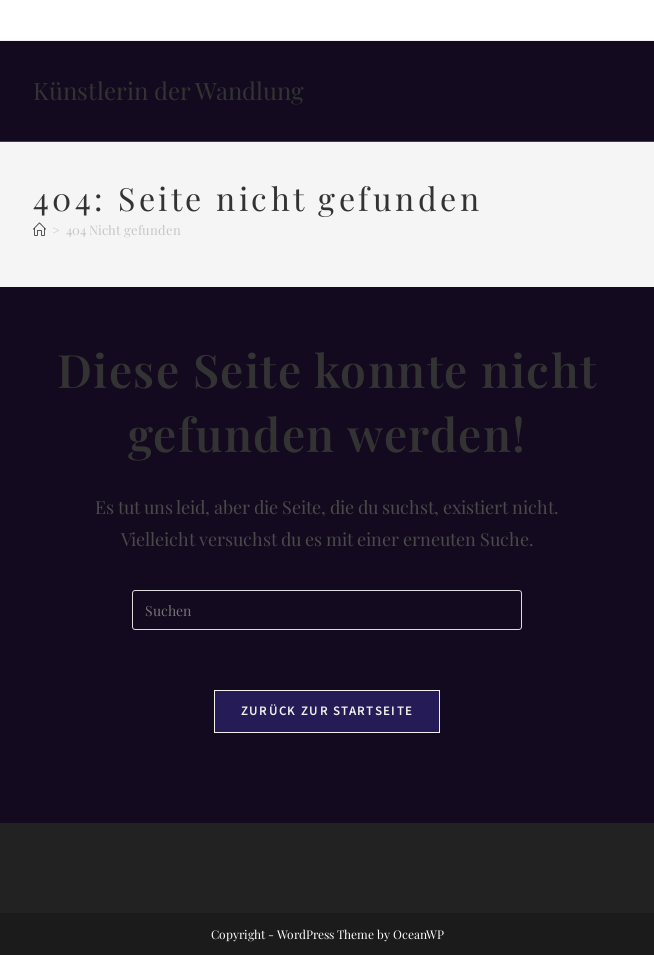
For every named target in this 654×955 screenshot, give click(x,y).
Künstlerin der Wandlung (168, 90)
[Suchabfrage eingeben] (327, 610)
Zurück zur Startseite (327, 711)
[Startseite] (39, 229)
